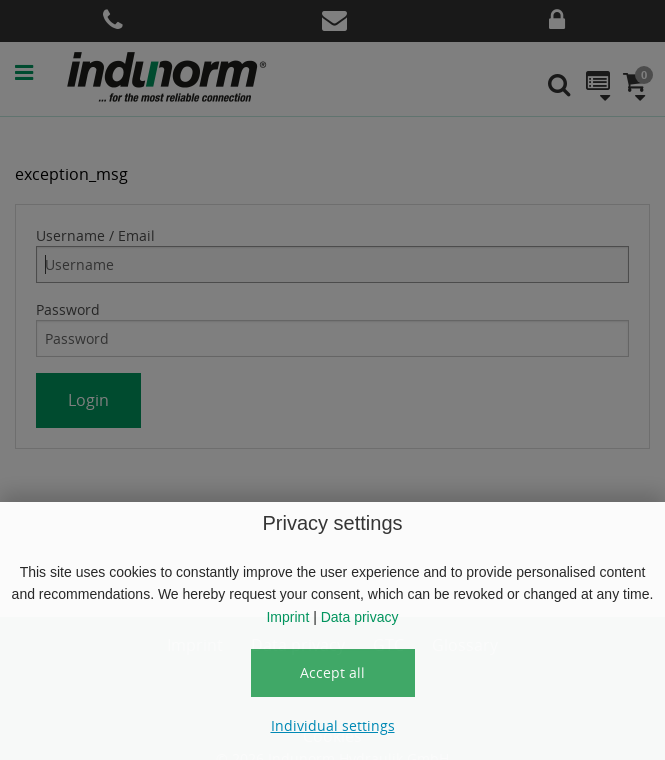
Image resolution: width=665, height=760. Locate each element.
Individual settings (333, 725)
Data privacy (360, 617)
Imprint (287, 617)
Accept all (332, 672)
